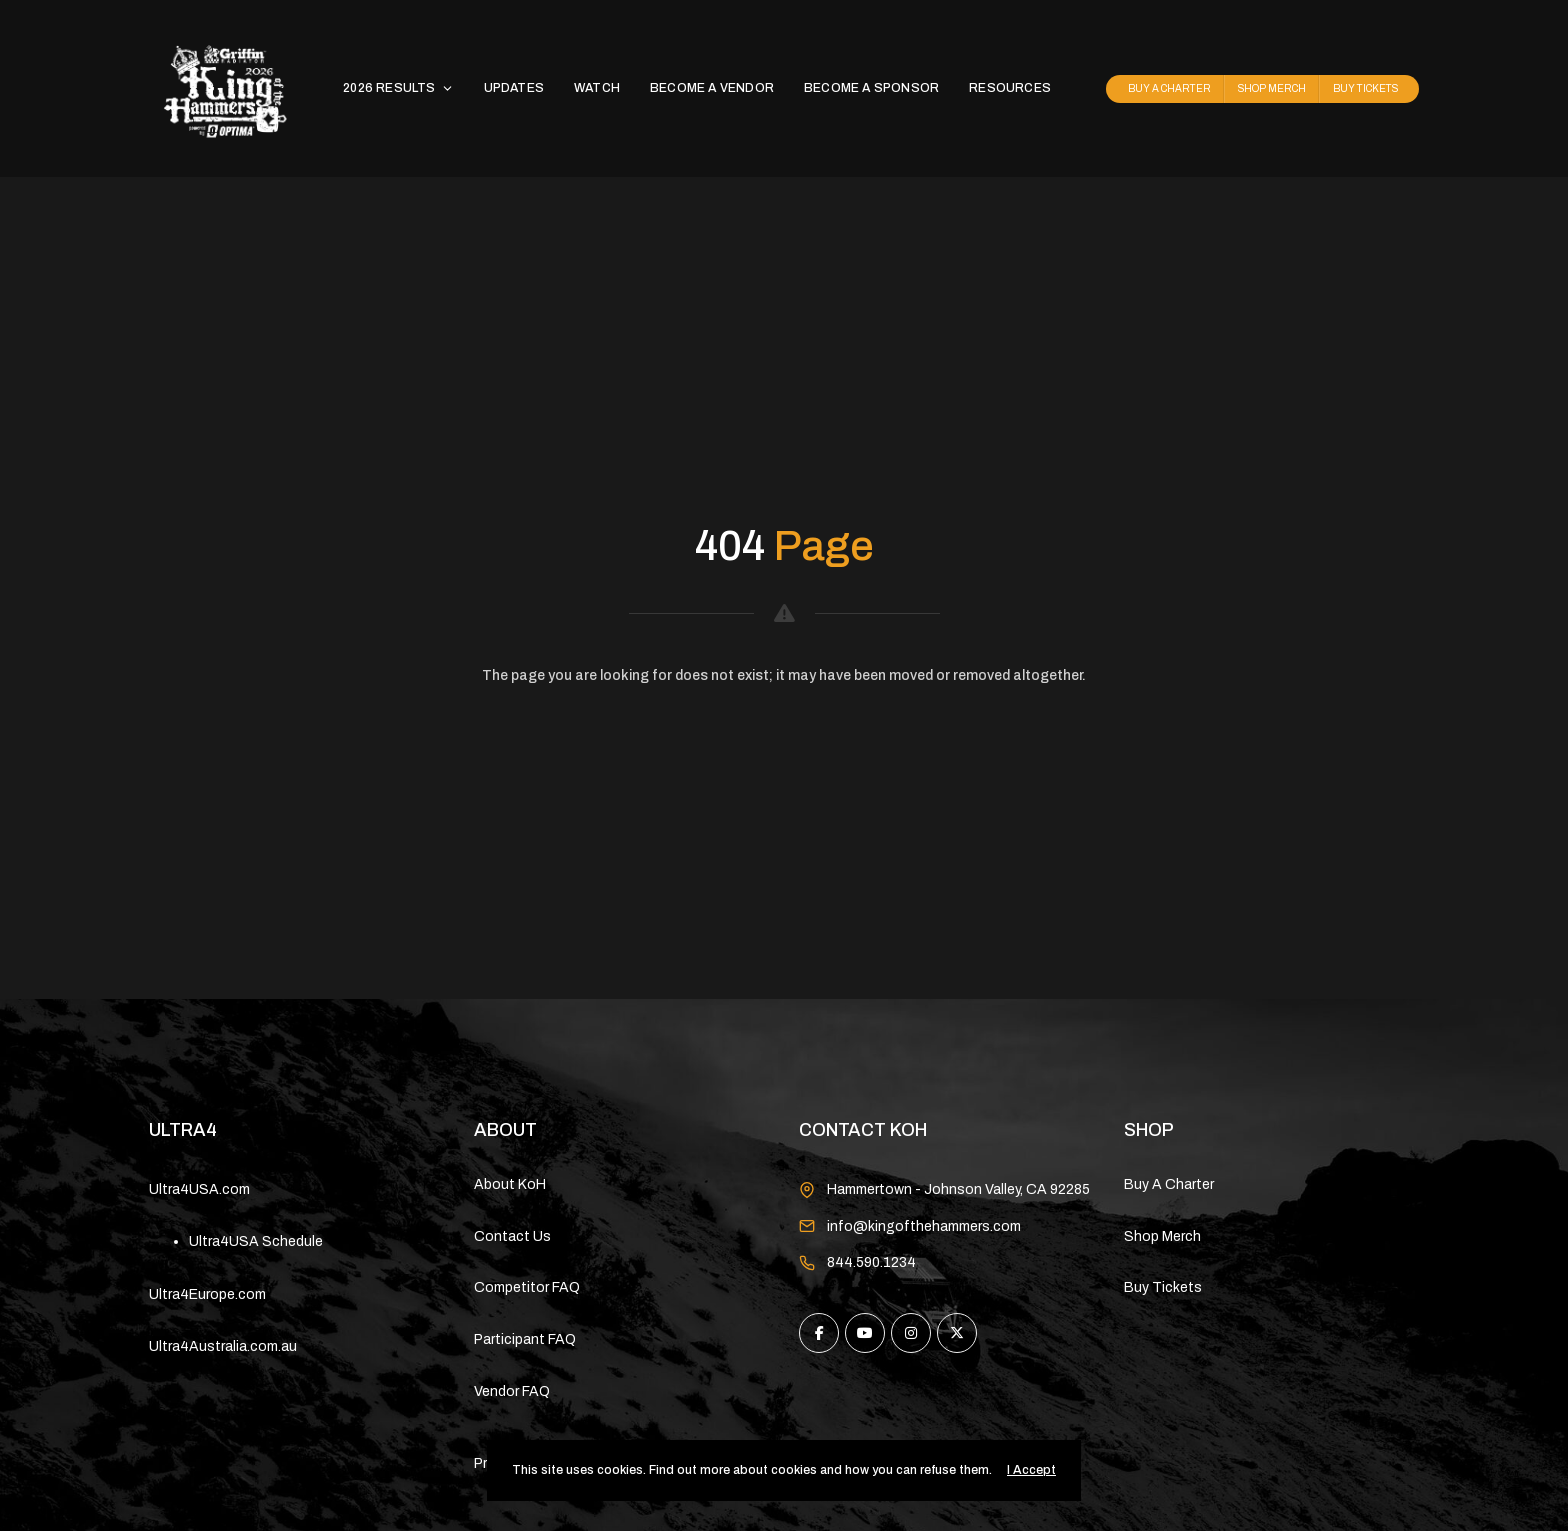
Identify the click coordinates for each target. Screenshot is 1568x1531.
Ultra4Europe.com (207, 1294)
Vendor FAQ (512, 1391)
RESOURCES (1010, 88)
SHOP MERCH (1272, 88)
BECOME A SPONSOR (871, 88)
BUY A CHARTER (1169, 88)
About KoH (510, 1184)
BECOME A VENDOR (712, 88)
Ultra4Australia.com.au (223, 1346)
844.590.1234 (871, 1262)
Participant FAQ (525, 1339)
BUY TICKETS (1365, 88)
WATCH (597, 88)
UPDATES (514, 88)
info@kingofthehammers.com (924, 1226)
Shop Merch (1162, 1236)
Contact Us (512, 1236)
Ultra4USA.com (199, 1189)
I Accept (1031, 1470)
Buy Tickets (1163, 1287)
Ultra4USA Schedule (256, 1241)
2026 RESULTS (398, 88)
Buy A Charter (1169, 1184)
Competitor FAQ (527, 1287)
